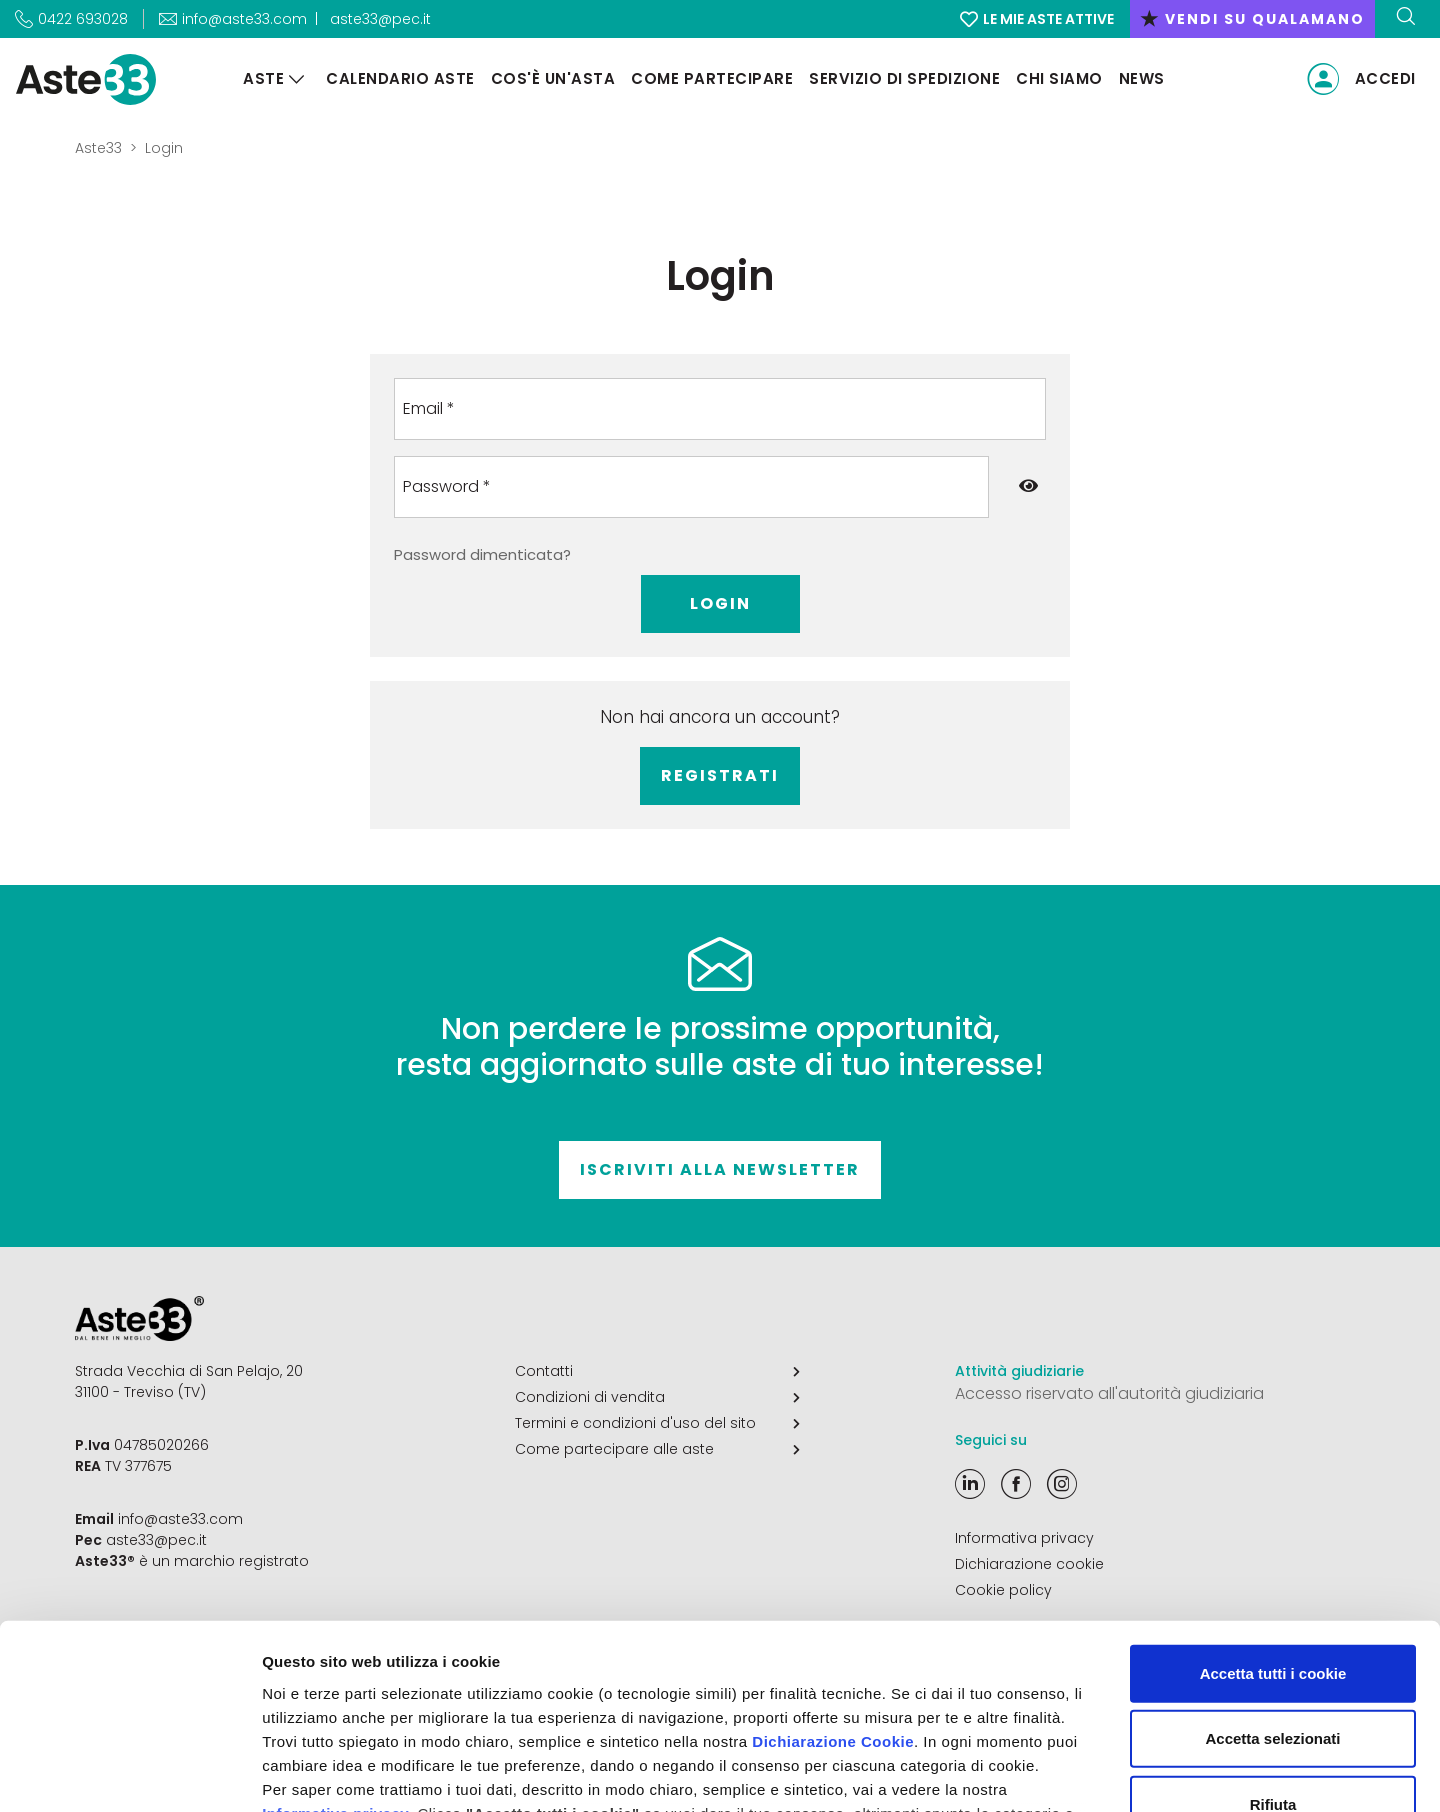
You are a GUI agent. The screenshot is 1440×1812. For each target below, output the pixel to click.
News (1142, 78)
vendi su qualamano (1252, 19)
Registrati (720, 775)
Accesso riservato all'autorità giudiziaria (1109, 1393)
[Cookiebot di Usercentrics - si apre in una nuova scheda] (129, 1773)
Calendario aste (400, 78)
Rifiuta (1273, 1637)
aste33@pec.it (380, 19)
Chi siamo (1059, 78)
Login (720, 603)
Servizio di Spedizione (904, 78)
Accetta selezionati (1272, 1571)
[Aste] (297, 79)
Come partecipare (712, 78)
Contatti (657, 1371)
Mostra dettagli (1052, 1772)
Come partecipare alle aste (657, 1449)
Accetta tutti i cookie (1273, 1506)
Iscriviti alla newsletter (720, 1169)
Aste (263, 78)
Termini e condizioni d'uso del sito (657, 1423)
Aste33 (98, 148)
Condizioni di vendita (657, 1397)
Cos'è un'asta (553, 78)
